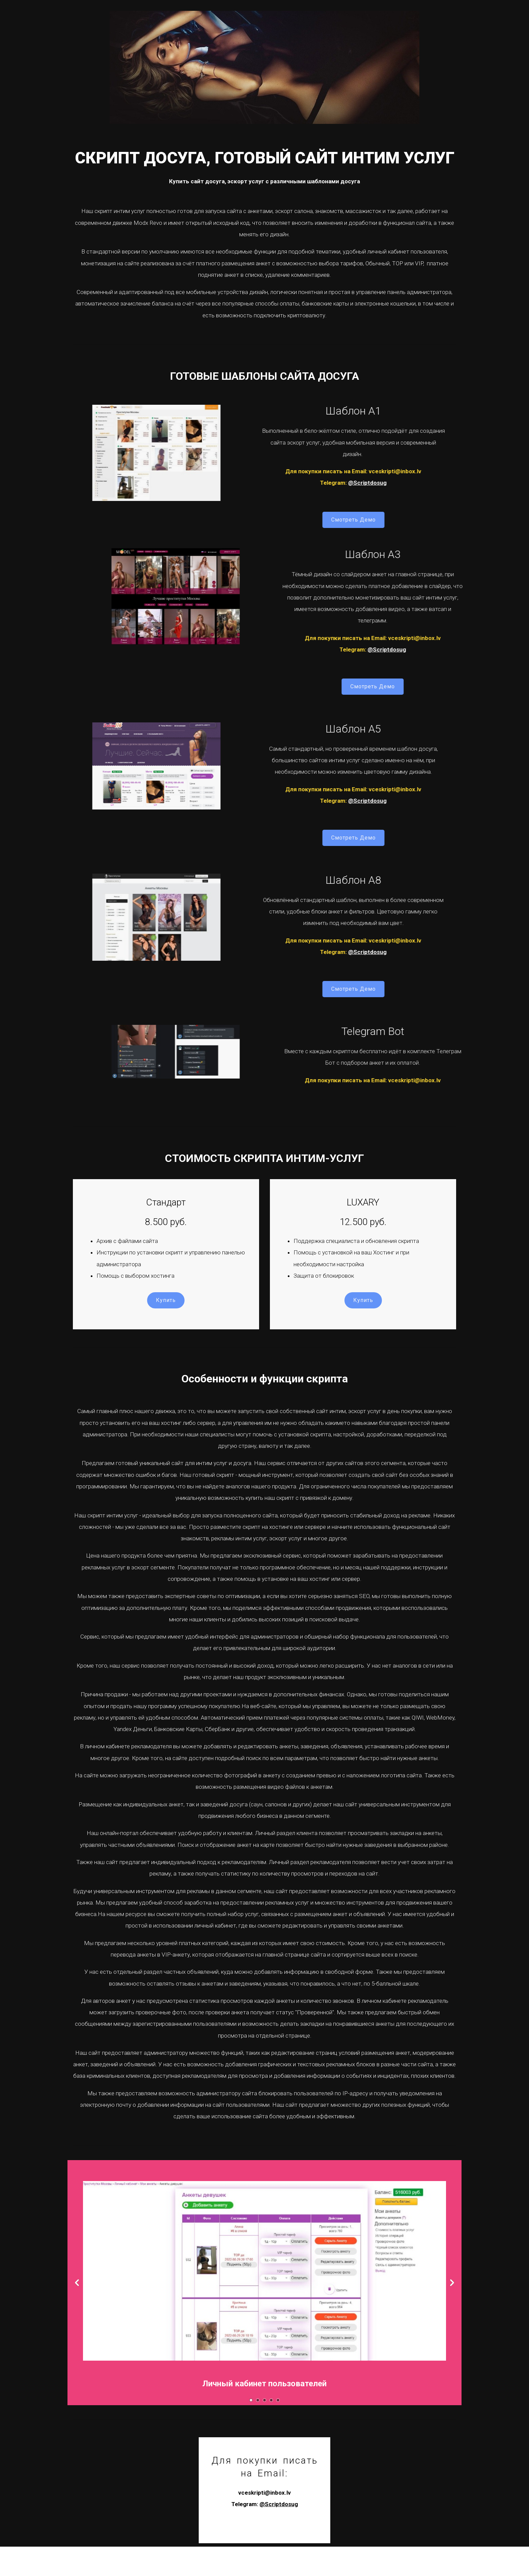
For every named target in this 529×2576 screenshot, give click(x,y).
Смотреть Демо (182, 542)
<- (81, 2314)
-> (447, 2314)
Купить (168, 1323)
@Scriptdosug (195, 505)
